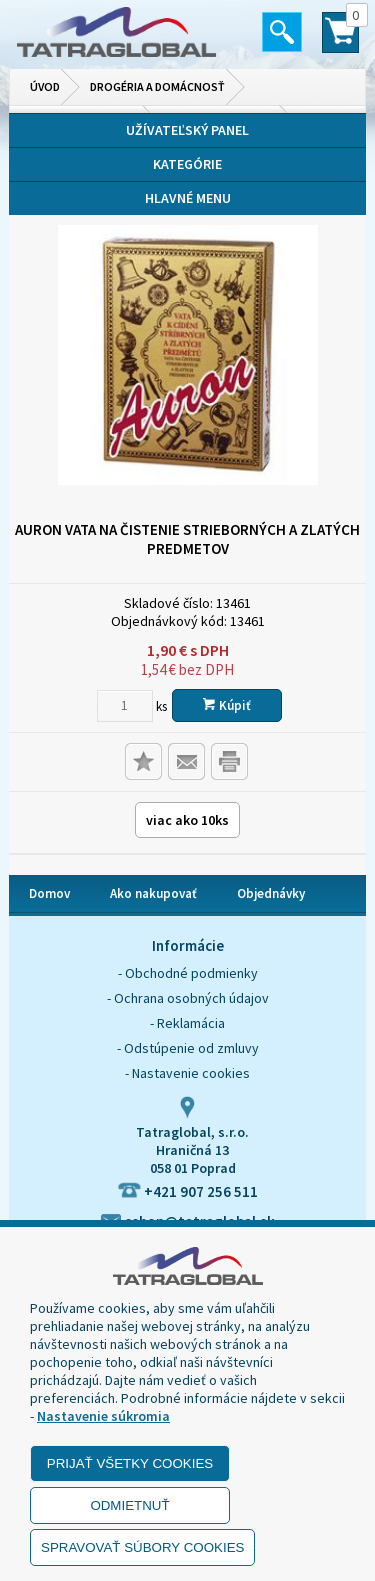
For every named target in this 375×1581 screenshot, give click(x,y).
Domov (49, 893)
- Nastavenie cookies (187, 1073)
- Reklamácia (187, 1023)
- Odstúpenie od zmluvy (188, 1048)
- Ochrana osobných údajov (188, 998)
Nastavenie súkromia (103, 1416)
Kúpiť (227, 705)
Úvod (45, 86)
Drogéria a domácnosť (157, 86)
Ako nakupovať (153, 893)
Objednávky (271, 893)
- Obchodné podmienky (188, 973)
